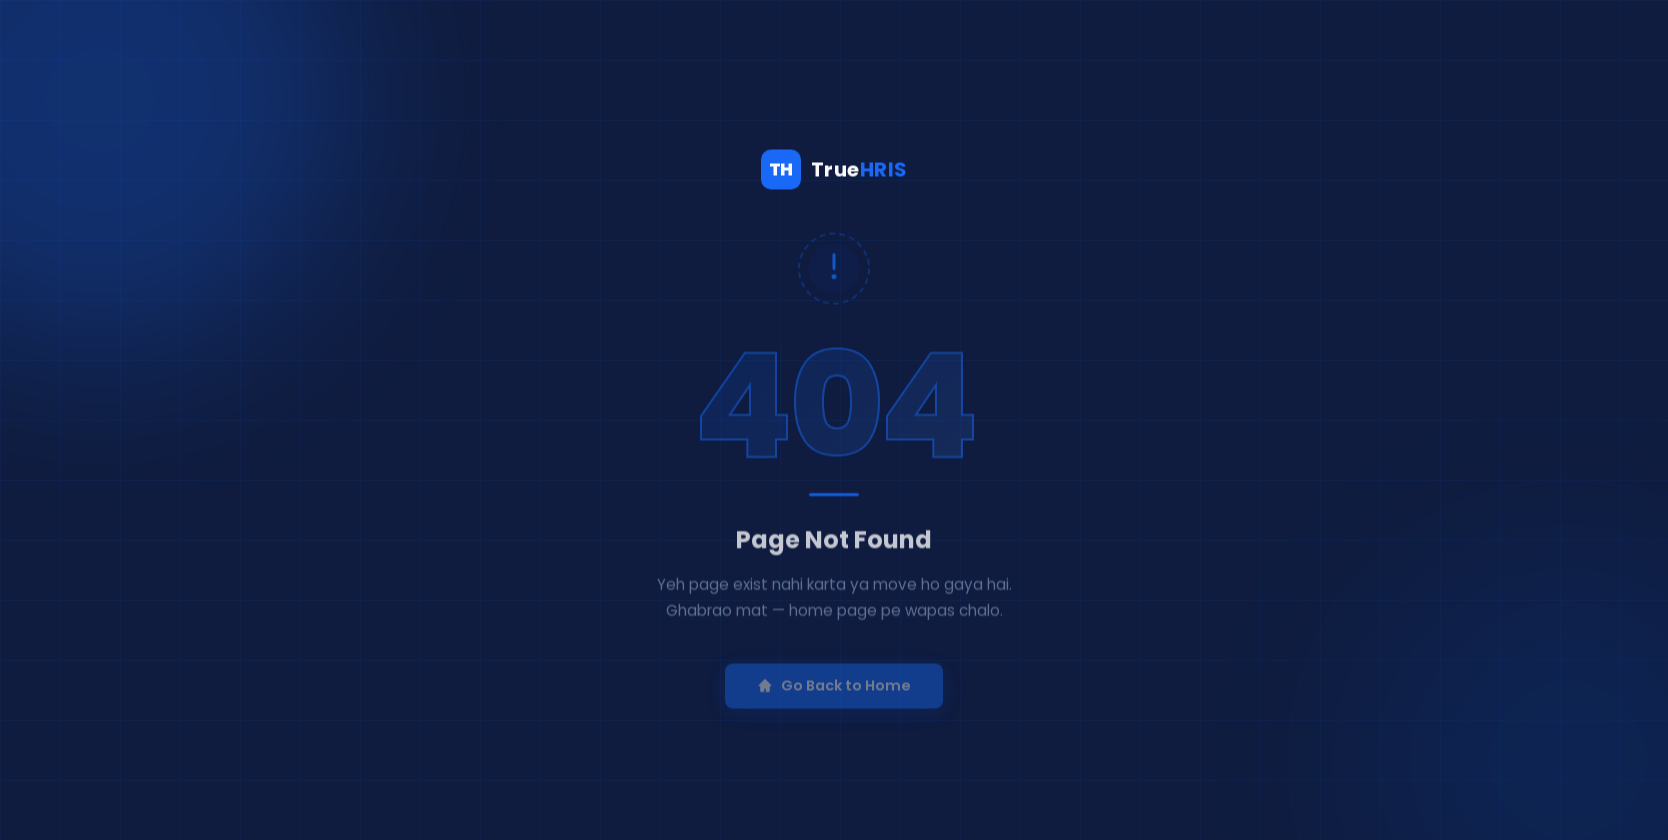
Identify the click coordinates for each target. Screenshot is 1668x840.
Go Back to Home (834, 697)
